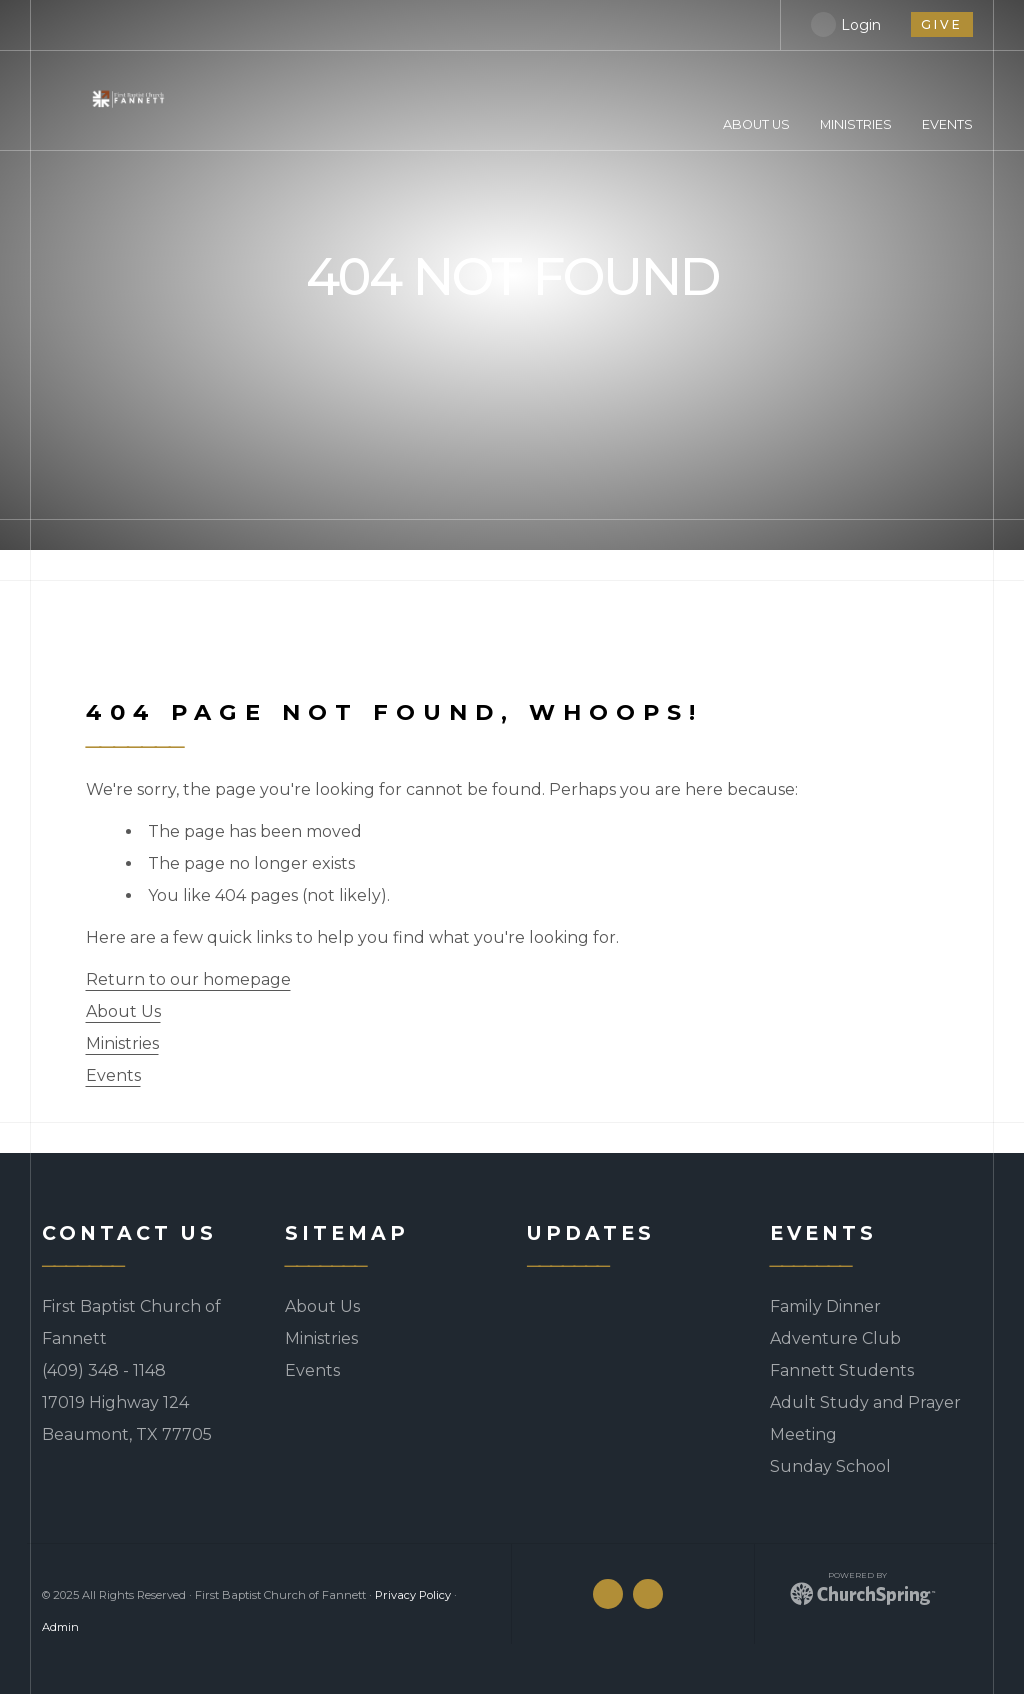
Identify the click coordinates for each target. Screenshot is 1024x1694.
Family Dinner (825, 1306)
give (942, 24)
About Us (123, 1011)
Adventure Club (835, 1338)
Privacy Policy (413, 1595)
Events (113, 1075)
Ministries (122, 1043)
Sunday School (830, 1466)
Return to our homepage (188, 979)
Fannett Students (842, 1370)
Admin (60, 1627)
